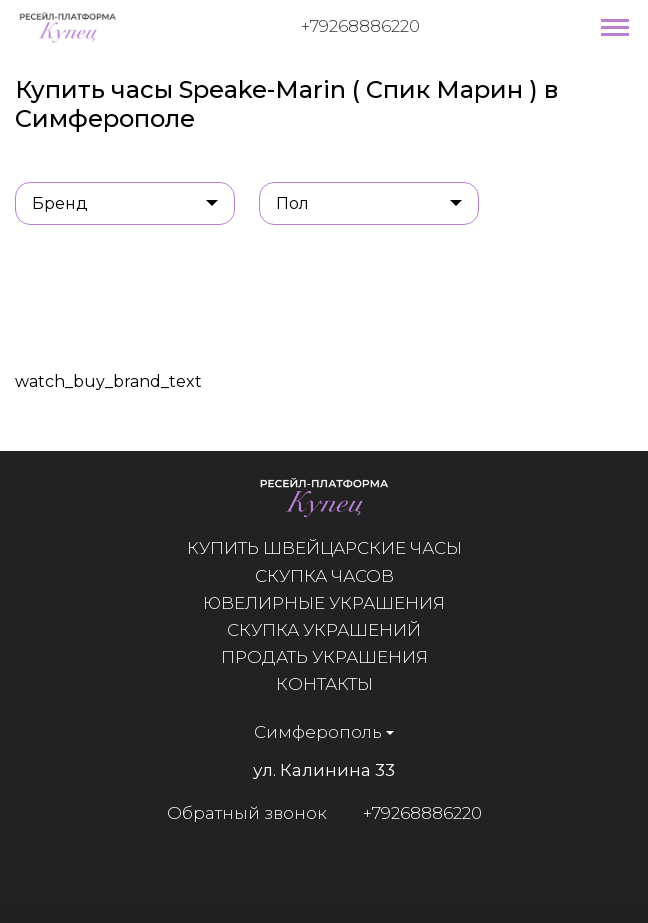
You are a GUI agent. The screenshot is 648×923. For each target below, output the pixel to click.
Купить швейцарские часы (324, 548)
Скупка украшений (324, 630)
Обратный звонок (246, 813)
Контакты (324, 684)
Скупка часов (324, 576)
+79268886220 (360, 26)
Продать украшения (324, 657)
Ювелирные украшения (324, 603)
